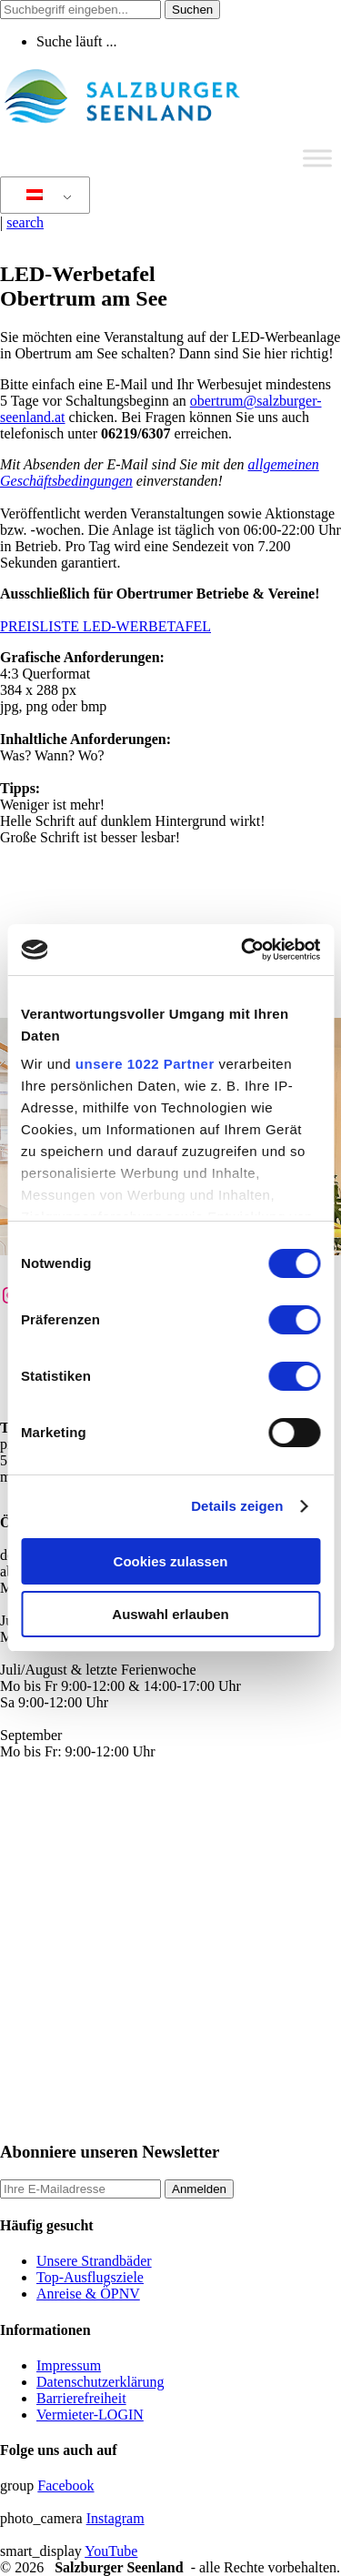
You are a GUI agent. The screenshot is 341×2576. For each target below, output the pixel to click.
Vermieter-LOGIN (90, 2414)
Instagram (115, 2518)
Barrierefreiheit (81, 2398)
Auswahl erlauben (170, 1614)
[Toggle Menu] (317, 157)
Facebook (65, 2485)
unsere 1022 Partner (145, 1064)
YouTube (111, 2551)
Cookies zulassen (171, 1561)
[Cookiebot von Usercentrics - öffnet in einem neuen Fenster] (242, 949)
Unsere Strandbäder (94, 2261)
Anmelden (199, 2189)
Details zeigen (237, 1506)
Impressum (68, 2365)
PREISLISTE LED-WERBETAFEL (105, 626)
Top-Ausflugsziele (90, 2277)
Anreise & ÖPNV (88, 2293)
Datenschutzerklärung (100, 2382)
